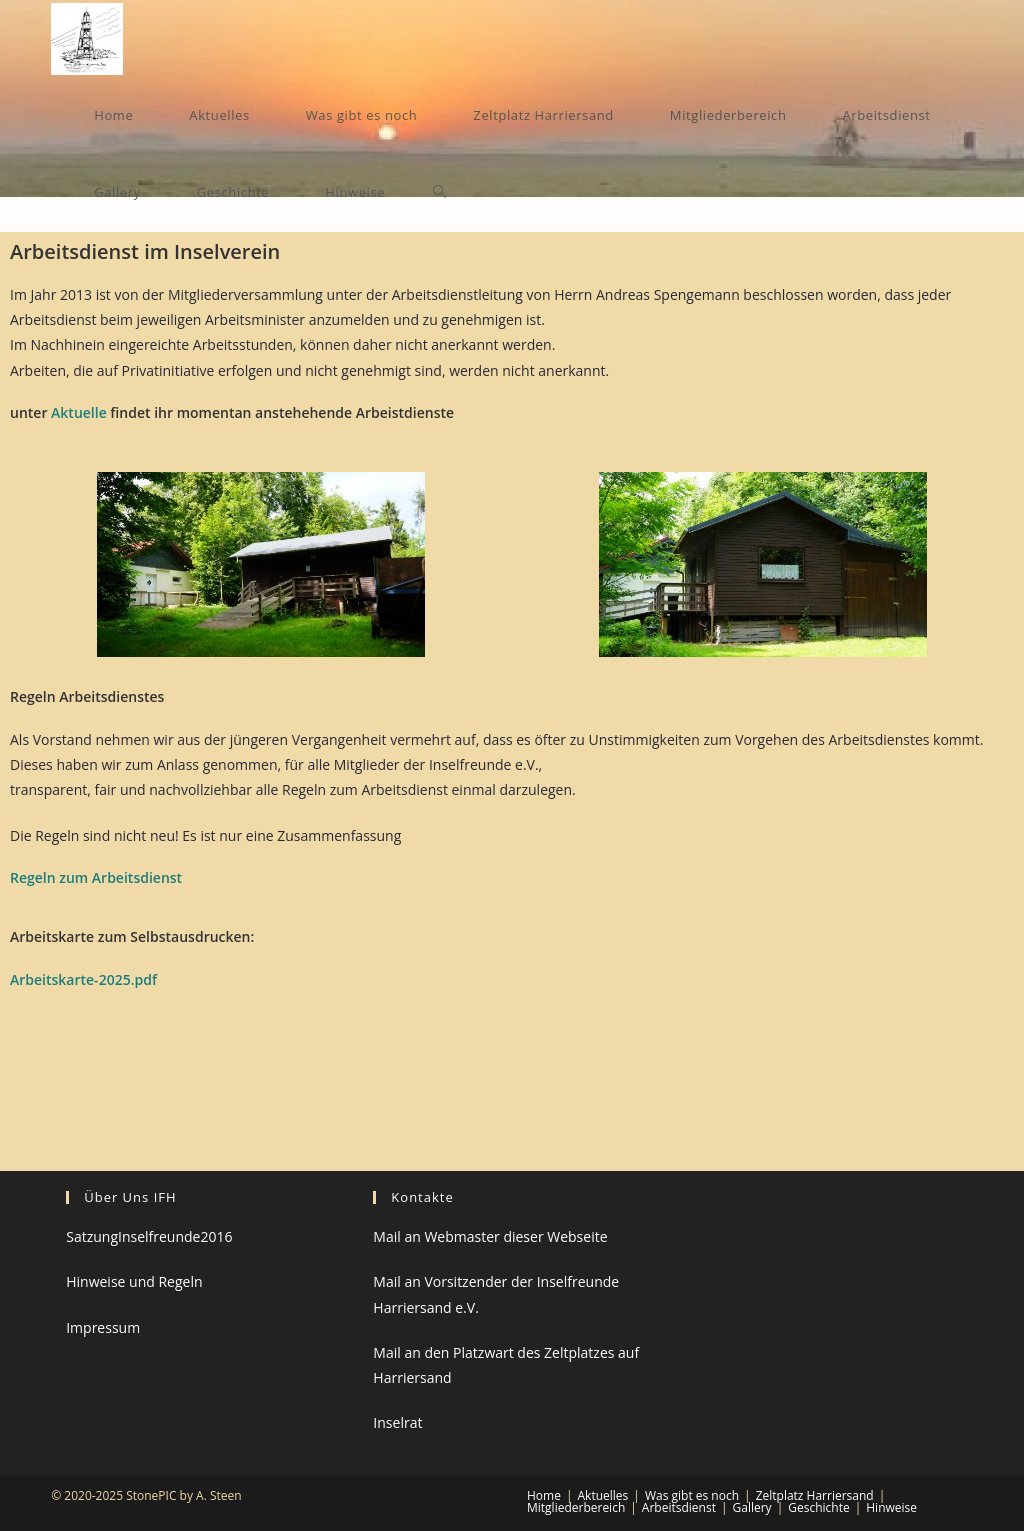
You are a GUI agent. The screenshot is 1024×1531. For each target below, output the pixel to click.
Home (544, 1495)
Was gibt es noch (692, 1495)
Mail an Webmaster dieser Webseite (490, 1236)
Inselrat (397, 1422)
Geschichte (818, 1507)
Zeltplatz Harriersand (815, 1495)
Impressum (103, 1327)
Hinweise (891, 1507)
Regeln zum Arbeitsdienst (96, 877)
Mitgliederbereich (576, 1507)
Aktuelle (79, 412)
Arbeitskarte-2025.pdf (83, 979)
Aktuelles (603, 1495)
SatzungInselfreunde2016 (149, 1236)
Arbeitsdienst (679, 1507)
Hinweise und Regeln (134, 1281)
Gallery (752, 1507)
